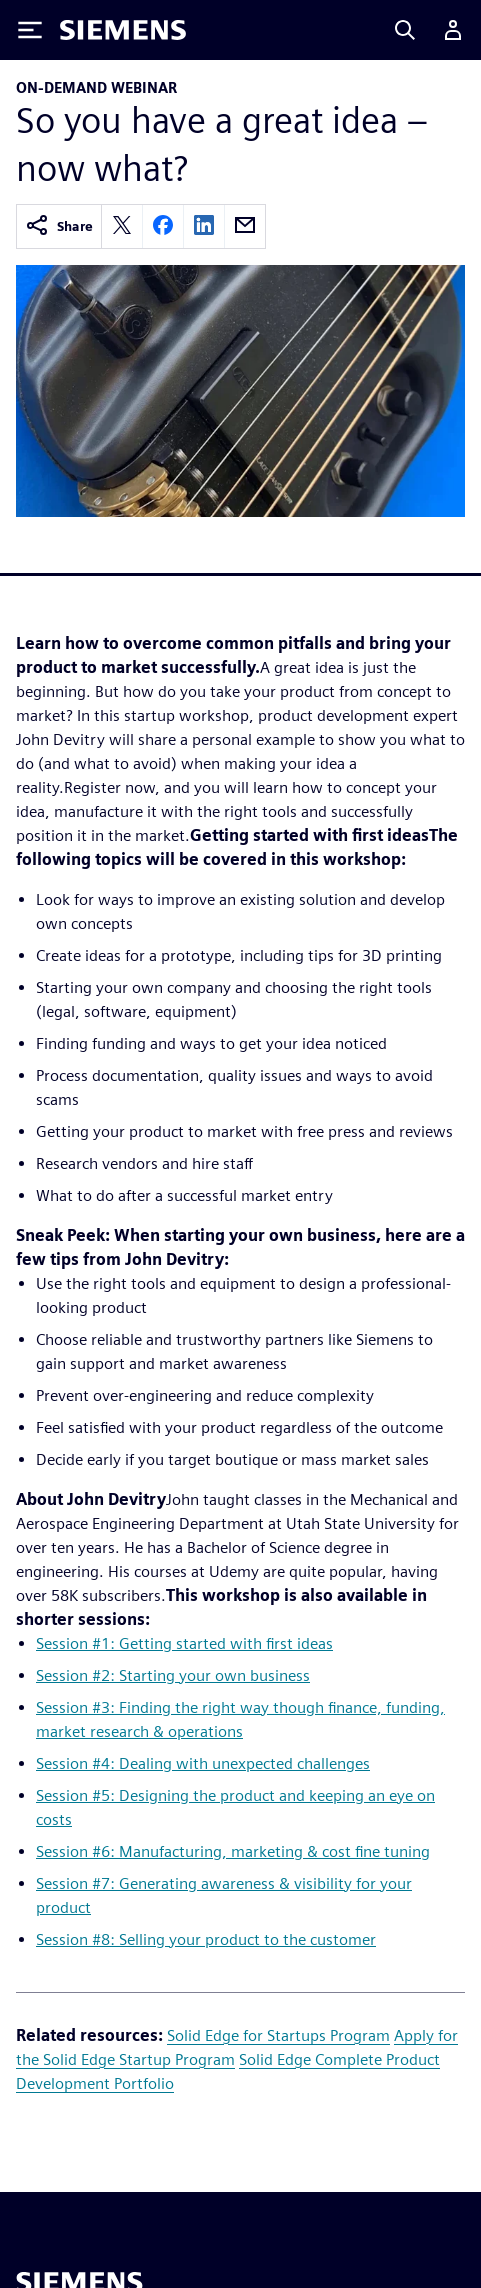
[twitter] (122, 226)
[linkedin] (204, 226)
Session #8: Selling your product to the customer (206, 1939)
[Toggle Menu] (30, 30)
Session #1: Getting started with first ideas (184, 1643)
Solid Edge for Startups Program (278, 2035)
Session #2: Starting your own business (173, 1675)
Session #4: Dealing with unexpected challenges (203, 1763)
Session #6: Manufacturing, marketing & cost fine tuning (233, 1851)
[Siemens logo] (123, 30)
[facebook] (163, 226)
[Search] (405, 30)
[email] (245, 226)
